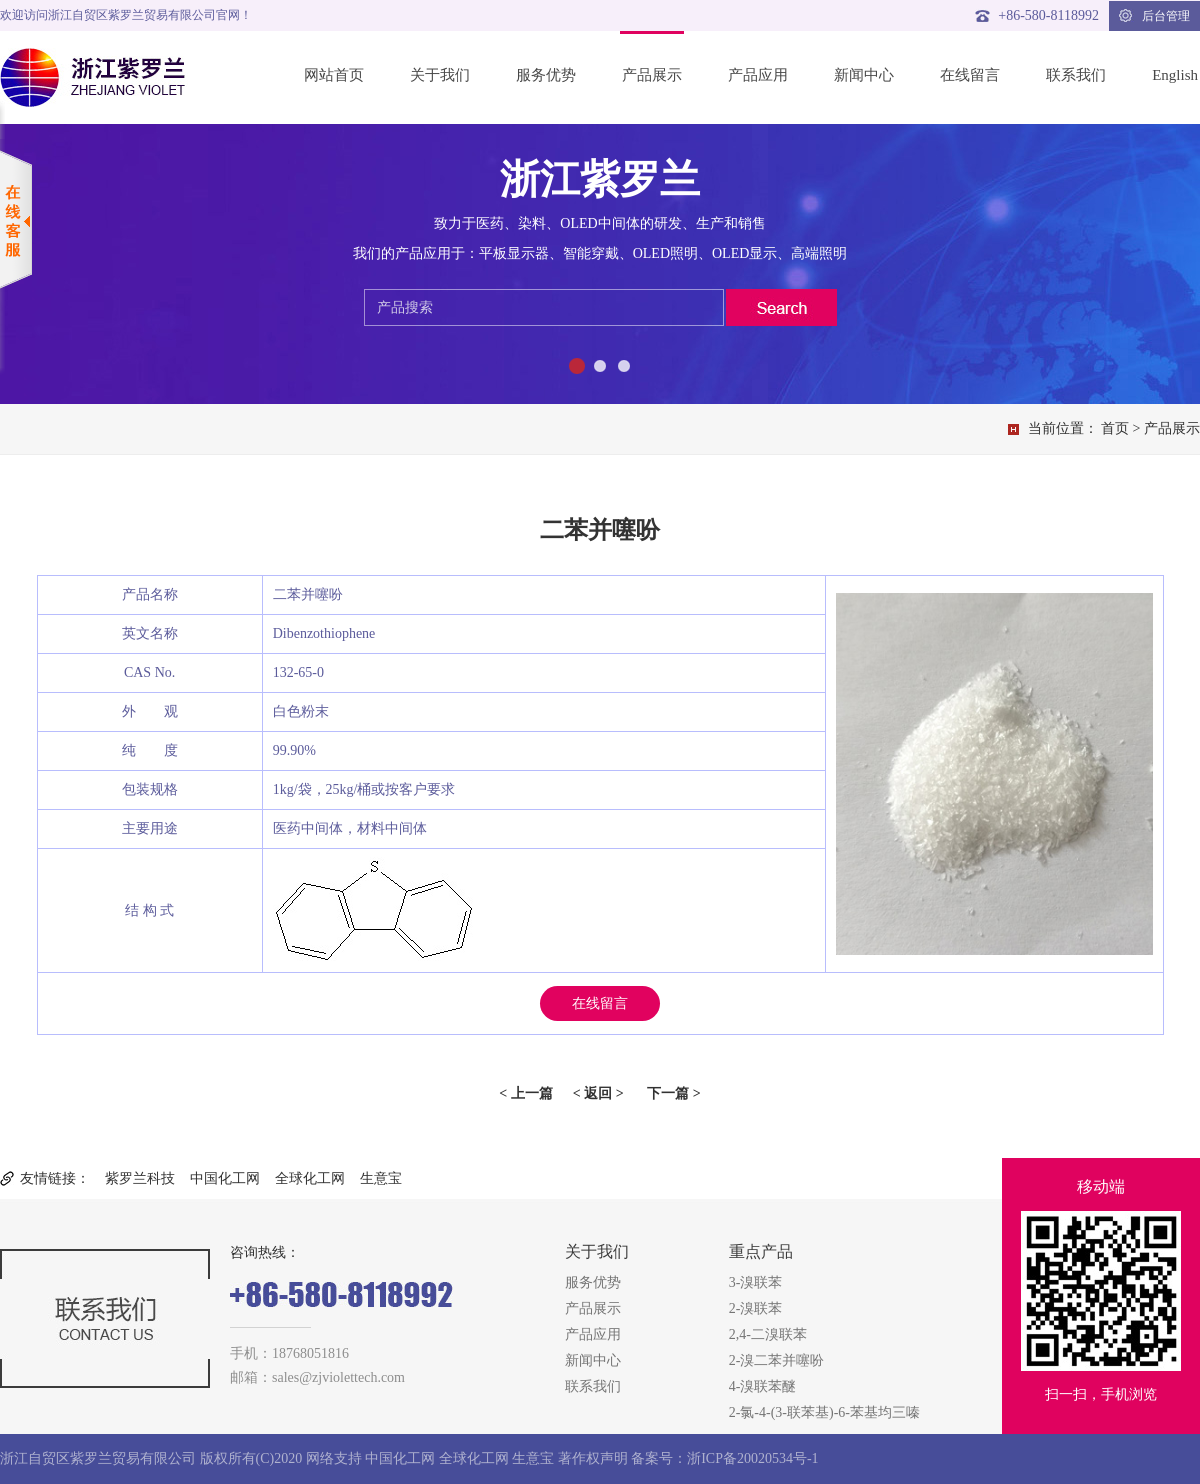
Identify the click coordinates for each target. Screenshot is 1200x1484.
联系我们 (1076, 75)
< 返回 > (598, 1093)
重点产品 (761, 1251)
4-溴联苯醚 (763, 1386)
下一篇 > (673, 1093)
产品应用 (758, 75)
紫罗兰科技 (140, 1178)
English (1175, 75)
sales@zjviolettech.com (338, 1377)
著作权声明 (593, 1458)
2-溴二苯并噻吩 (777, 1360)
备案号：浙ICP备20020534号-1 (724, 1458)
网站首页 (334, 75)
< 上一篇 (525, 1093)
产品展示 (652, 75)
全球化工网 (310, 1178)
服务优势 (546, 75)
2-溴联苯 (756, 1308)
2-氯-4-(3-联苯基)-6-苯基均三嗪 (824, 1412)
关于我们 (440, 75)
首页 (1115, 428)
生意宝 (381, 1178)
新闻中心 (864, 75)
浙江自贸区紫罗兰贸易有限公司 (98, 1458)
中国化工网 (225, 1178)
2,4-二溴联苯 (768, 1334)
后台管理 (1154, 16)
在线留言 (970, 75)
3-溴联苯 (756, 1282)
